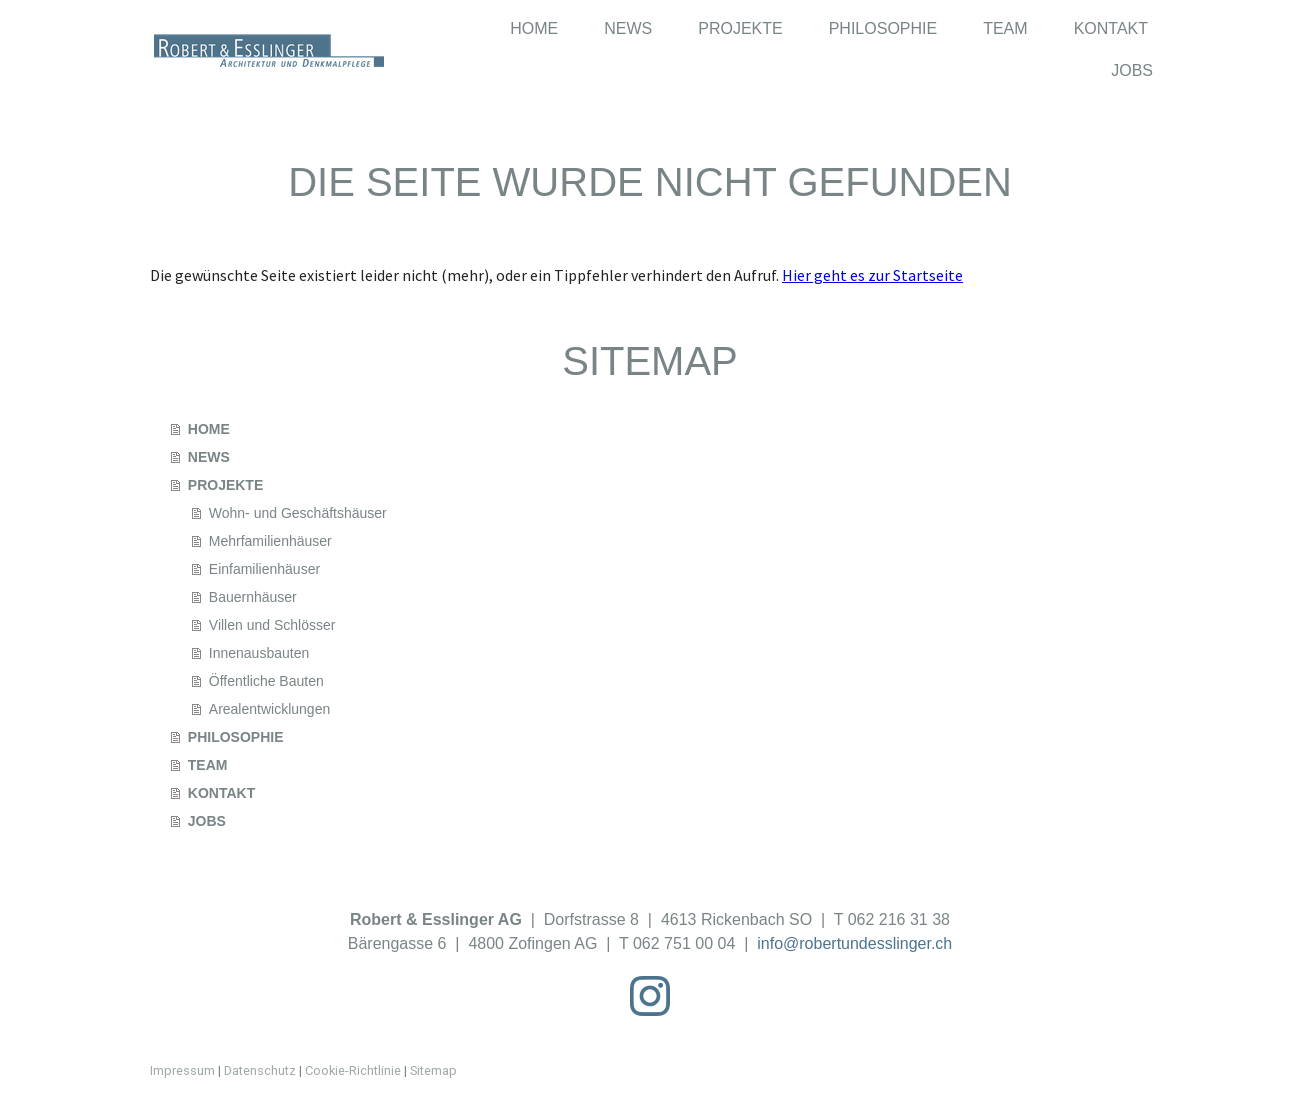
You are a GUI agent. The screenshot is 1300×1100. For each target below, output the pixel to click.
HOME (534, 28)
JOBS (1132, 70)
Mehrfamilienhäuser (270, 541)
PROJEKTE (740, 28)
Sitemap (433, 1070)
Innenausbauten (259, 653)
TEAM (1005, 28)
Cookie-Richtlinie (353, 1070)
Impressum (182, 1070)
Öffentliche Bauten (266, 681)
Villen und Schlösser (272, 625)
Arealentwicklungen (269, 709)
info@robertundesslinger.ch (854, 943)
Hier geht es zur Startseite (872, 275)
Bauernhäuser (253, 597)
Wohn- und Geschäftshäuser (298, 513)
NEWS (628, 28)
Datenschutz (260, 1070)
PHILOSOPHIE (883, 28)
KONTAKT (1111, 28)
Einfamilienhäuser (264, 569)
